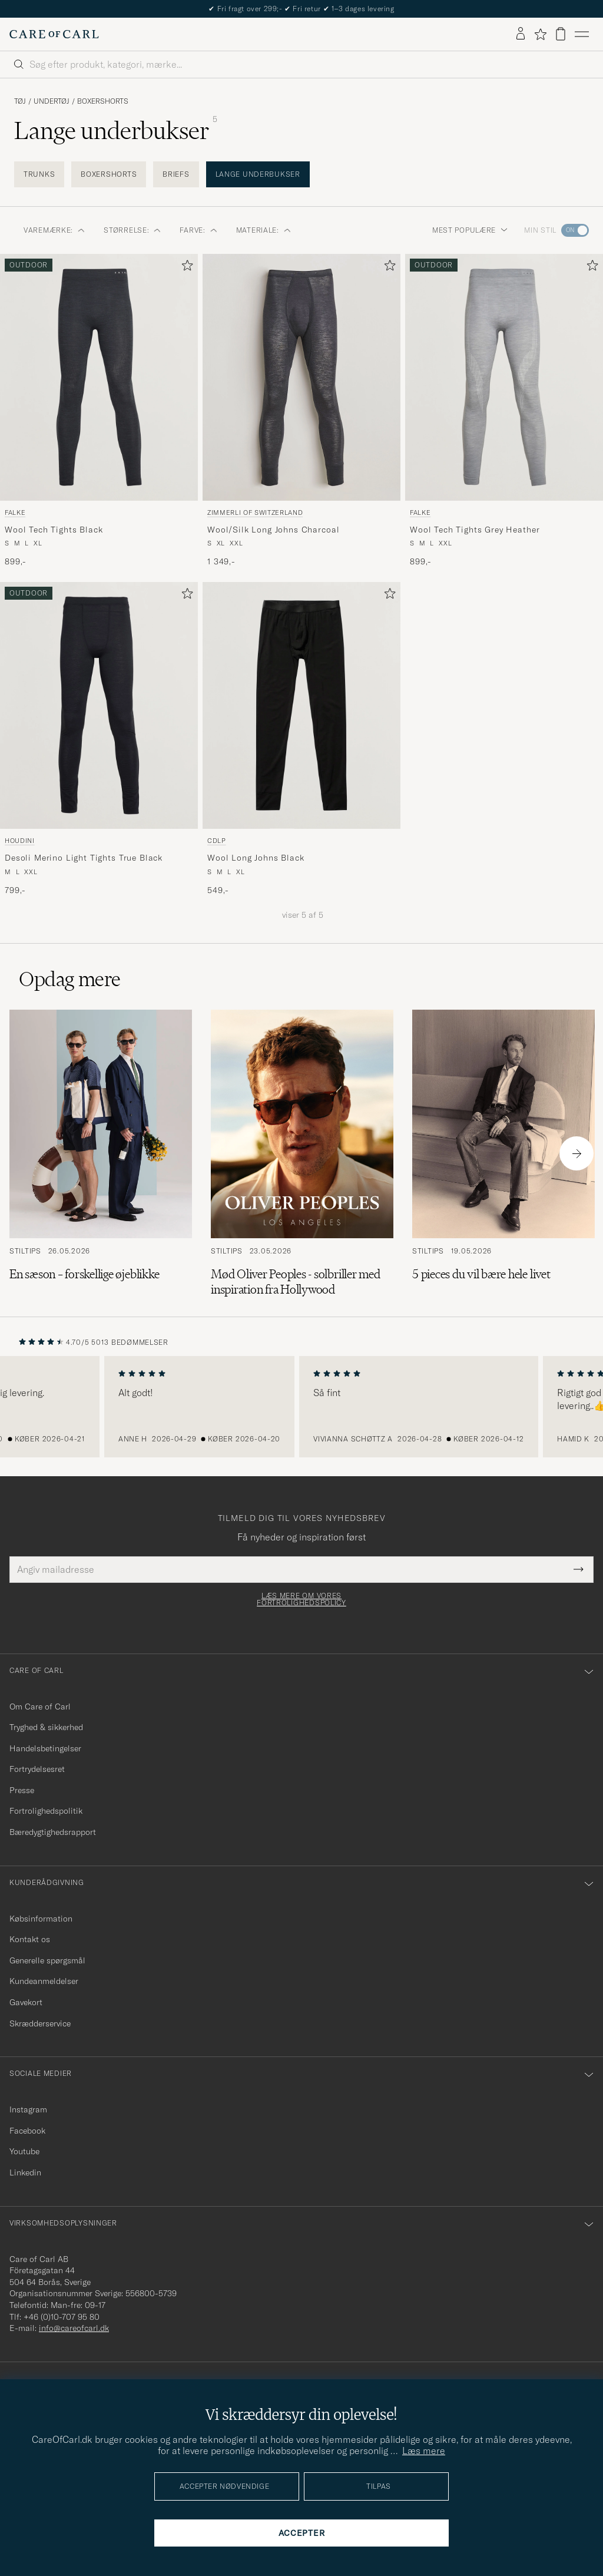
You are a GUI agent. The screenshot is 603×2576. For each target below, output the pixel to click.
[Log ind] (520, 34)
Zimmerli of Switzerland (255, 512)
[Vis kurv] (560, 33)
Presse (21, 1790)
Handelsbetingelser (45, 1748)
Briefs (176, 174)
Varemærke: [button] (54, 230)
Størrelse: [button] (132, 230)
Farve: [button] (198, 230)
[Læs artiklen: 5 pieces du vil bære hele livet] (503, 1153)
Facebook (27, 2130)
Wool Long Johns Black (255, 857)
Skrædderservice (40, 2023)
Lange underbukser (258, 174)
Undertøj (51, 101)
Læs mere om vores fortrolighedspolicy (301, 1599)
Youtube (24, 2151)
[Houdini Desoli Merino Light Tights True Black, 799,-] (99, 739)
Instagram (28, 2109)
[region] (301, 1406)
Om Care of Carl (40, 1706)
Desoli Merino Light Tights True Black (84, 857)
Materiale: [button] (263, 230)
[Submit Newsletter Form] (578, 1569)
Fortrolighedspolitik (45, 1810)
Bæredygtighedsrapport (52, 1832)
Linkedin (25, 2172)
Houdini (20, 840)
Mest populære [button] (470, 230)
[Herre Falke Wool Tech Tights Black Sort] (99, 377)
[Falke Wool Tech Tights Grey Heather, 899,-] (504, 411)
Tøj (20, 101)
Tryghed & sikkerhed (46, 1727)
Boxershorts (102, 101)
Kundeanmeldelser (43, 1981)
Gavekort (25, 2002)
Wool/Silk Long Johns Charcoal (273, 529)
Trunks (39, 174)
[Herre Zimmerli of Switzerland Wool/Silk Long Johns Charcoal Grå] (301, 377)
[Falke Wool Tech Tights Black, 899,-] (99, 411)
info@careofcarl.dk (74, 2328)
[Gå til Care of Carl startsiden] (54, 34)
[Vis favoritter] (540, 34)
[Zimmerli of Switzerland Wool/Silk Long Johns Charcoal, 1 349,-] (301, 411)
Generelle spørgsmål (47, 1960)
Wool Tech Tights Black (53, 529)
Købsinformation (40, 1918)
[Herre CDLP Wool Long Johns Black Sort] (301, 705)
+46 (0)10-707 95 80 (62, 2317)
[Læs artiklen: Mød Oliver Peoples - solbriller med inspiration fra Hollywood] (302, 1153)
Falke (15, 512)
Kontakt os (29, 1939)
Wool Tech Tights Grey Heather (474, 529)
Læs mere (423, 2450)
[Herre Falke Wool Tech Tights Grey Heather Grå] (504, 377)
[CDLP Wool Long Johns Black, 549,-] (301, 739)
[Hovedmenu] (582, 34)
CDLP (216, 840)
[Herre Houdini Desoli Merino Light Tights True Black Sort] (99, 705)
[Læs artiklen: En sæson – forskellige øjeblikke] (100, 1153)
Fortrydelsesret (37, 1769)
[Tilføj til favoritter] (185, 268)
